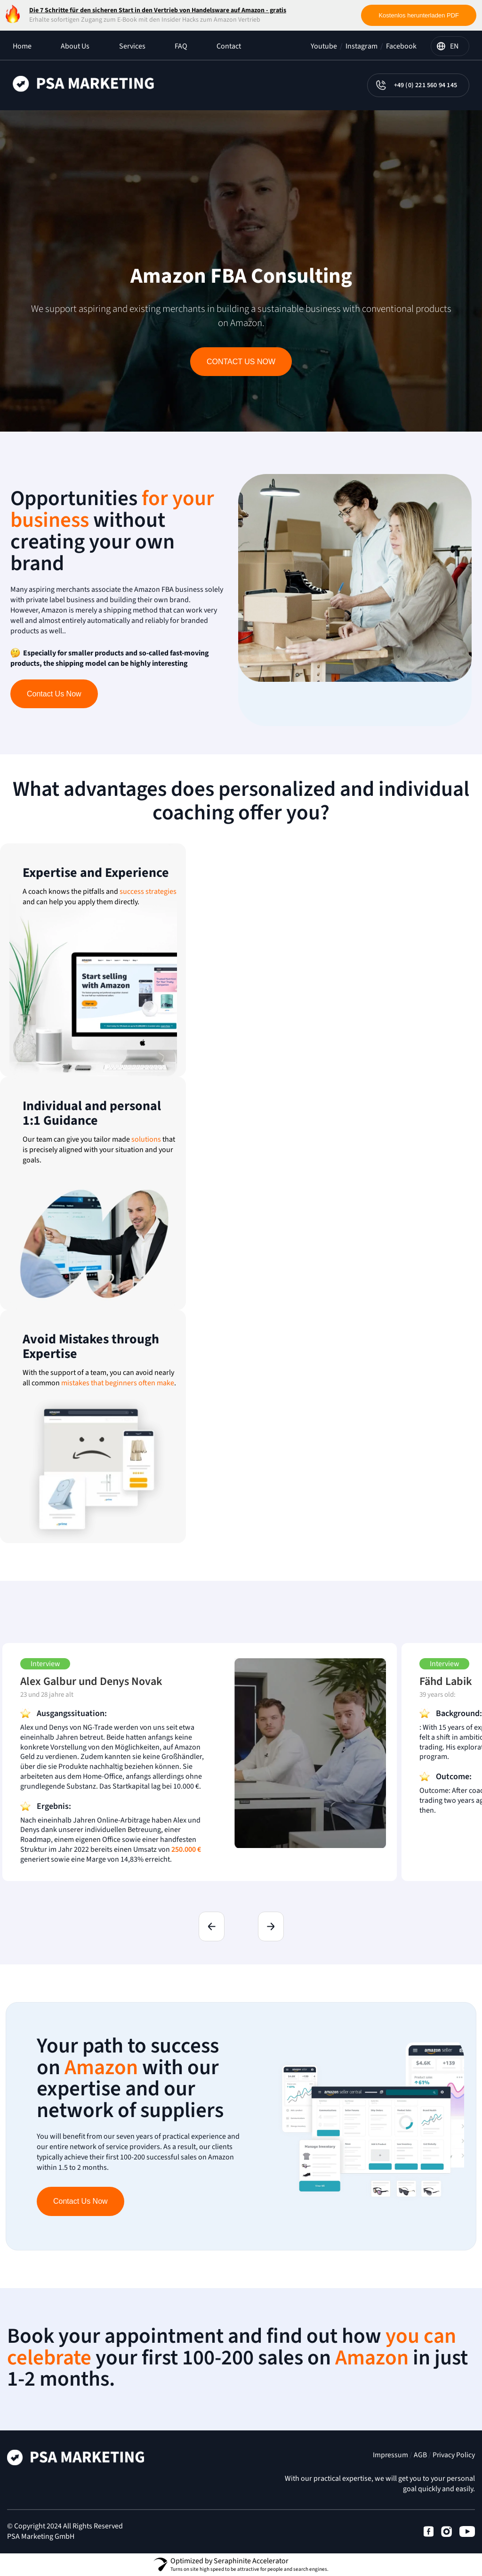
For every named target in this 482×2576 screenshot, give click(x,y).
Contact (229, 46)
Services (132, 46)
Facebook (401, 46)
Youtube (324, 46)
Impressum (390, 2455)
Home (22, 46)
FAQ (181, 46)
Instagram (361, 46)
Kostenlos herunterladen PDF (418, 15)
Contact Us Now (241, 362)
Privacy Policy (453, 2455)
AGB (419, 2455)
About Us (75, 46)
